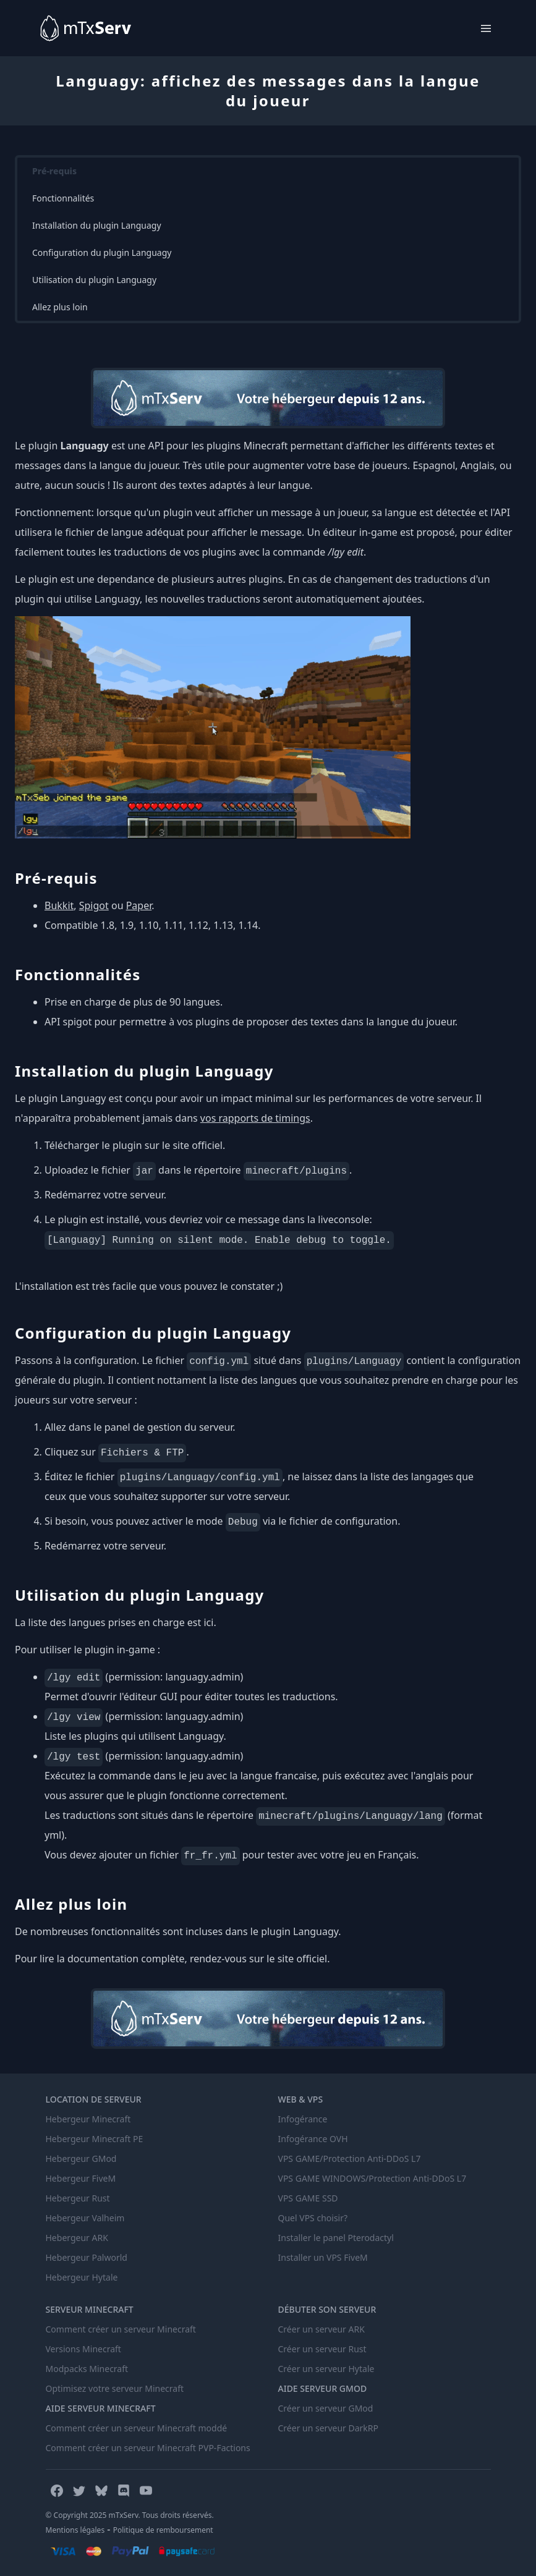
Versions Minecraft (83, 2349)
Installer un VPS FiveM (323, 2257)
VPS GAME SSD (308, 2198)
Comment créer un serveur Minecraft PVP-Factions (148, 2448)
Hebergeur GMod (81, 2158)
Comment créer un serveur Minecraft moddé (137, 2428)
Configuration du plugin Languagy (101, 252)
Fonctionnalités (63, 198)
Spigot (94, 905)
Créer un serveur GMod (325, 2408)
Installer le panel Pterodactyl (336, 2237)
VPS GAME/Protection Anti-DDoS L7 (349, 2158)
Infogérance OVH (313, 2139)
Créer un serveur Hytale (326, 2369)
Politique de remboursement (163, 2530)
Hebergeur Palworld (86, 2257)
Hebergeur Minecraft (88, 2119)
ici (208, 1622)
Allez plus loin (60, 307)
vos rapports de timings (255, 1118)
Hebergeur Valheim (85, 2218)
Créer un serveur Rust (322, 2349)
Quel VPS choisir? (313, 2218)
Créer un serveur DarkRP (328, 2428)
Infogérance (303, 2119)
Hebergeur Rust (78, 2198)
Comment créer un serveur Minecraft (121, 2329)
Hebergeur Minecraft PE (94, 2139)
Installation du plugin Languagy (96, 225)
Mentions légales (75, 2530)
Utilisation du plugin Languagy (94, 280)
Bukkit (59, 905)
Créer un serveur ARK (321, 2329)
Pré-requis (54, 171)
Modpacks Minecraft (87, 2369)
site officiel (197, 1145)
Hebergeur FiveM (81, 2178)
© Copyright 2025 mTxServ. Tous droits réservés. (130, 2515)
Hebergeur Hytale (82, 2277)
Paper (139, 905)
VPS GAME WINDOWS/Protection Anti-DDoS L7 (372, 2178)
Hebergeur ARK (77, 2237)
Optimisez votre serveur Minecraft (115, 2388)
